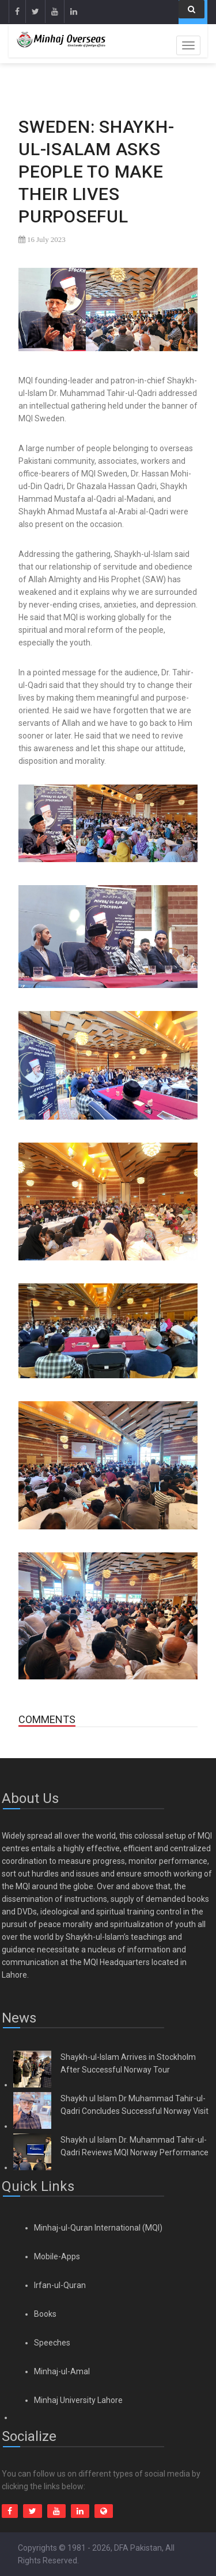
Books (45, 2314)
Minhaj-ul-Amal (62, 2371)
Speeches (52, 2342)
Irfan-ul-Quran (60, 2285)
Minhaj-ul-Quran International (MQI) (98, 2227)
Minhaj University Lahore (78, 2400)
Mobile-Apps (57, 2256)
